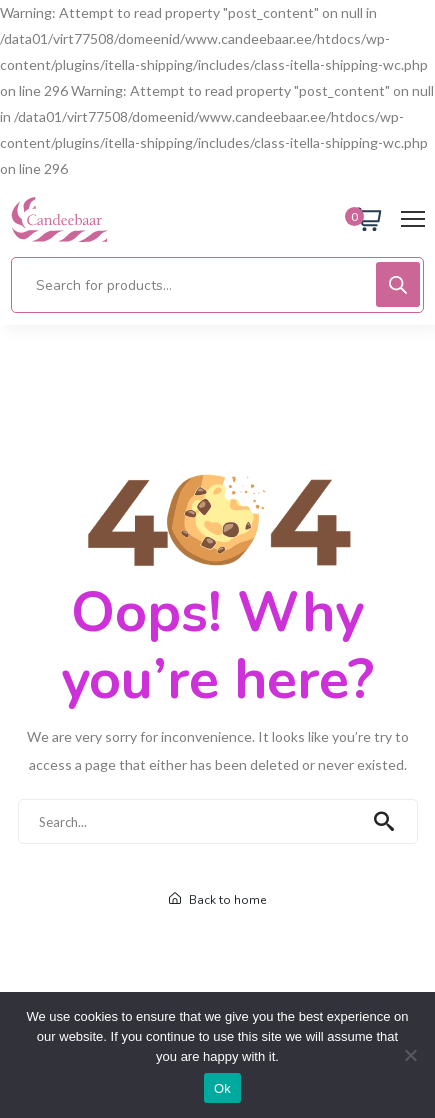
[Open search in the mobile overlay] (217, 285)
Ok (222, 1088)
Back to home (217, 900)
